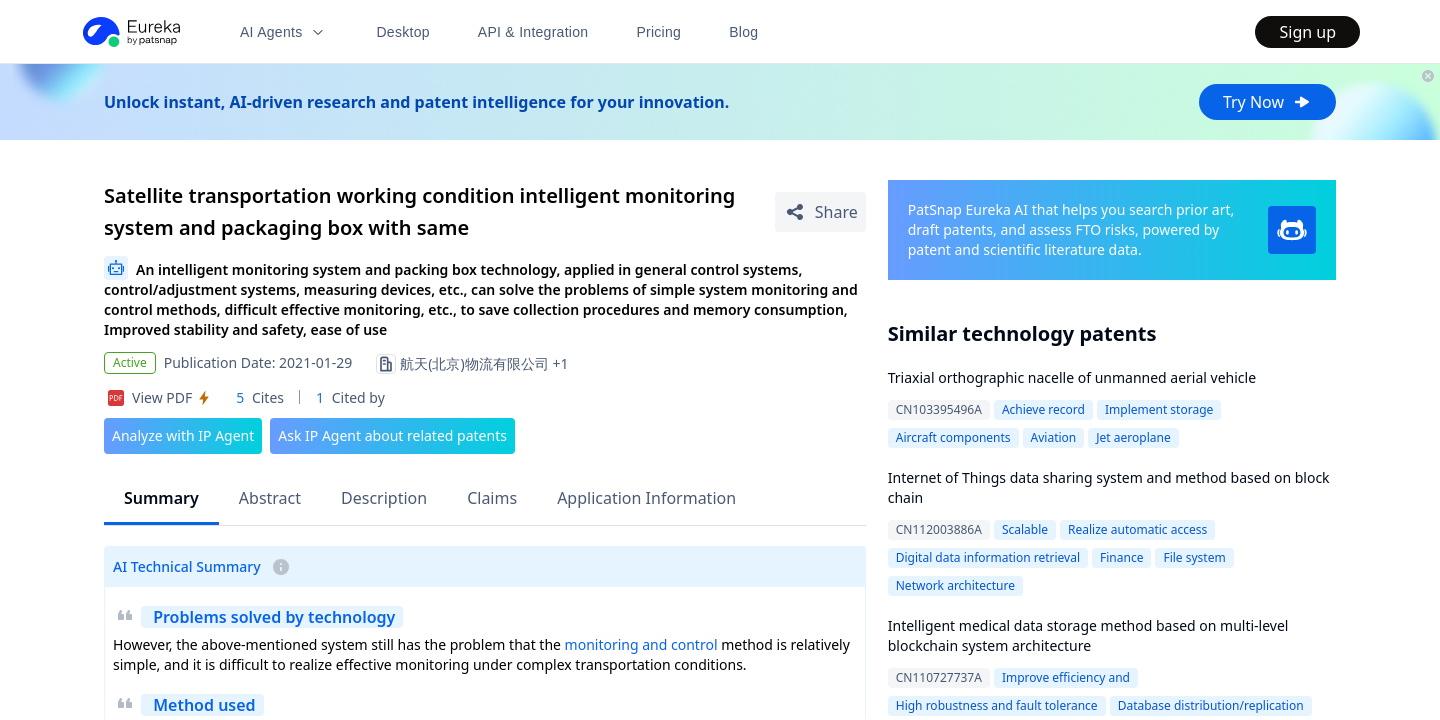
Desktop (402, 32)
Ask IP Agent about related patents (392, 435)
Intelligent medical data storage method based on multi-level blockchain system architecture (1088, 635)
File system (1194, 557)
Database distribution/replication (1211, 705)
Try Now (1267, 102)
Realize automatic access (1137, 529)
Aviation (1054, 437)
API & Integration (533, 32)
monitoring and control (641, 644)
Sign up (1307, 32)
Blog (743, 32)
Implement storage (1159, 409)
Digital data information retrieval (988, 557)
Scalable (1025, 529)
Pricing (658, 32)
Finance (1121, 557)
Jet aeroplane (1133, 437)
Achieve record (1043, 409)
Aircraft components (953, 437)
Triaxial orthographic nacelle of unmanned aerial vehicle (1072, 377)
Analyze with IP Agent (183, 435)
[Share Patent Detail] (820, 212)
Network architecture (955, 585)
